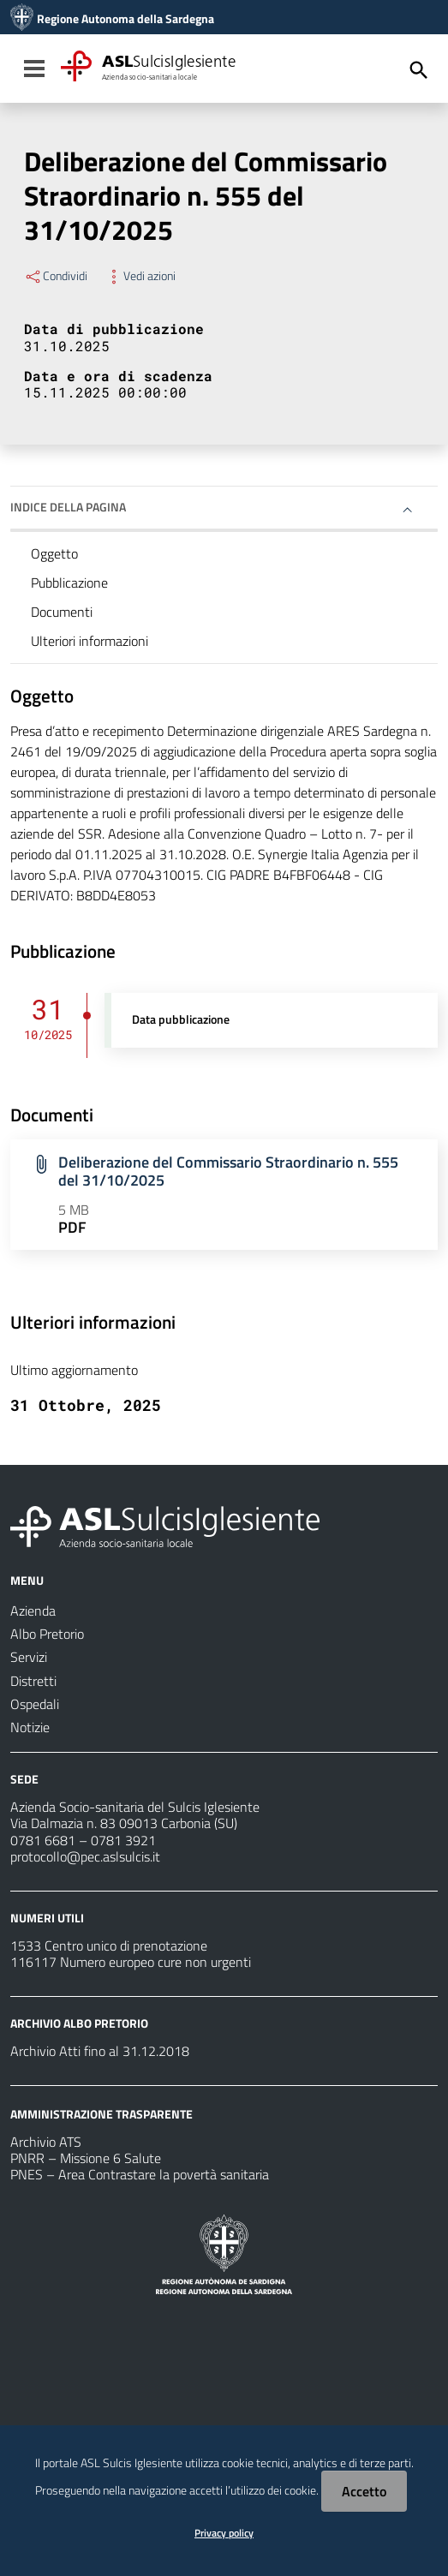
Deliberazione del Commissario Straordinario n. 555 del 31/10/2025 (228, 1171)
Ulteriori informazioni (89, 641)
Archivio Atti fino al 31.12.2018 (99, 2051)
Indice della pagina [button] (68, 507)
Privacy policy (224, 2533)
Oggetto (54, 553)
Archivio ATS (45, 2141)
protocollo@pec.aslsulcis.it (85, 1856)
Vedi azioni (140, 275)
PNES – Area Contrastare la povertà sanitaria (139, 2174)
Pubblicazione (69, 582)
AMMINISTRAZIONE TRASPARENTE (101, 2114)
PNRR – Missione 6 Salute (85, 2158)
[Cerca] (419, 70)
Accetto (364, 2491)
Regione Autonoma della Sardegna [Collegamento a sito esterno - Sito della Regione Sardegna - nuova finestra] (125, 19)
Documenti (62, 611)
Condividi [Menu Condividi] (55, 275)
